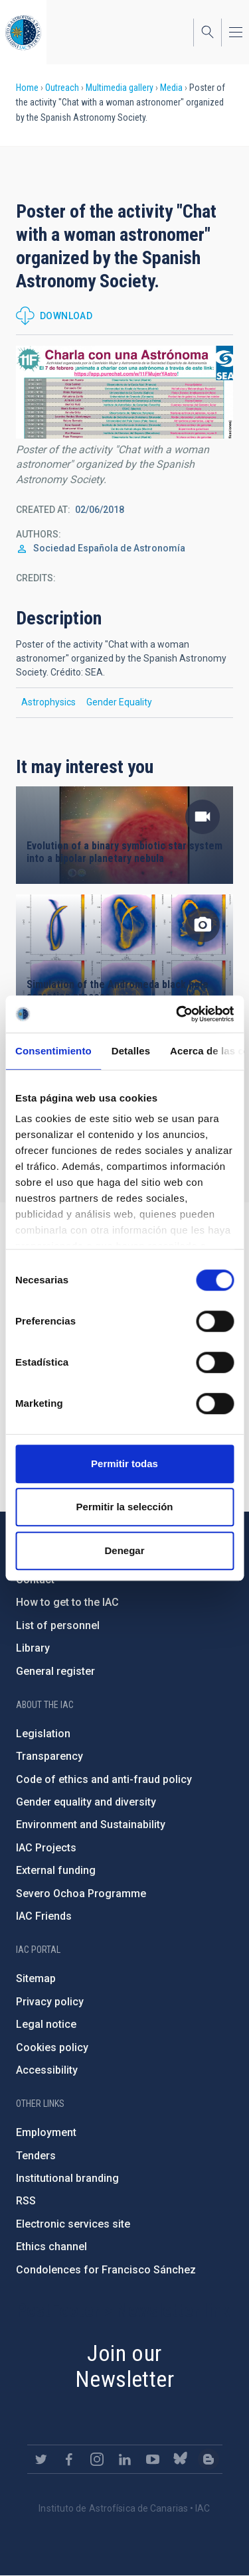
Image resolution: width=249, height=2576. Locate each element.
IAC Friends (44, 1916)
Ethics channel (51, 2246)
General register (55, 1671)
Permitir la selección (124, 1506)
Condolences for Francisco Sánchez (106, 2269)
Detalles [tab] (131, 1050)
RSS (26, 2200)
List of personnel (58, 1625)
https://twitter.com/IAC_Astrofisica (41, 2459)
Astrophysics (48, 702)
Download (66, 316)
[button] (124, 392)
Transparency (49, 1756)
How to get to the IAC (67, 1602)
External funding (56, 1870)
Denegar (124, 1550)
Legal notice (46, 2024)
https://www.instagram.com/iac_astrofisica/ (97, 2459)
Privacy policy (50, 2001)
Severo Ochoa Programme (81, 1893)
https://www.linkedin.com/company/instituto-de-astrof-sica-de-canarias (125, 2459)
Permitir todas (124, 1463)
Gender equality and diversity (86, 1802)
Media (171, 87)
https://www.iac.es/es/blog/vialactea (208, 2459)
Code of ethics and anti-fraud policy (104, 1779)
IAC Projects (46, 1847)
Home (27, 87)
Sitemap (36, 1978)
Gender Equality (119, 702)
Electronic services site (73, 2224)
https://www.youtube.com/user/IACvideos (153, 2459)
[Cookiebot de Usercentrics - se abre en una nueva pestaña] (177, 1014)
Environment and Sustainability (90, 1824)
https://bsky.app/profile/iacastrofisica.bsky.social (181, 2459)
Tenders (36, 2155)
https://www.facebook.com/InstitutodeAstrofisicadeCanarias (69, 2459)
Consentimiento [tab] (53, 1050)
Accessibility (47, 2070)
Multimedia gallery (119, 87)
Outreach (62, 87)
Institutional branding (67, 2178)
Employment (46, 2132)
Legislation (43, 1733)
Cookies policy (52, 2047)
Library (33, 1648)
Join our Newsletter (124, 2366)
